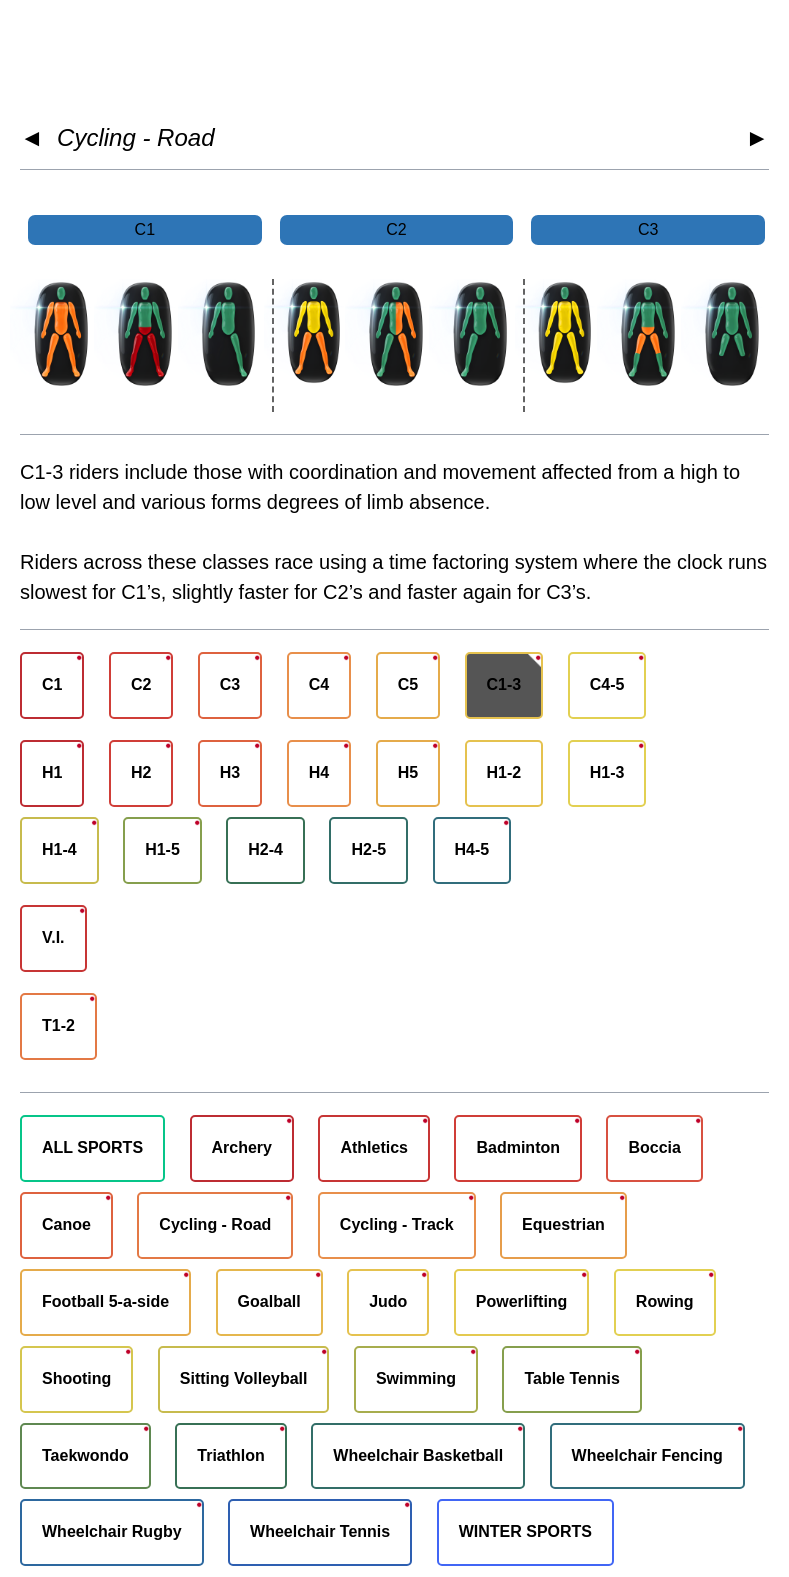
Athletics (374, 1147)
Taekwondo (85, 1455)
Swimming (416, 1378)
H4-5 (472, 849)
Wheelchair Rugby (112, 1531)
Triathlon (231, 1455)
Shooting (76, 1378)
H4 (319, 772)
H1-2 (504, 772)
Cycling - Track (397, 1224)
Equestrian (563, 1224)
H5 (408, 772)
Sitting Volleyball (244, 1378)
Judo (388, 1301)
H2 (141, 772)
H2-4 (265, 849)
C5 (408, 684)
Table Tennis (571, 1378)
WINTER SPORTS (525, 1531)
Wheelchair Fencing (647, 1455)
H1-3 (607, 772)
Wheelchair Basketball (418, 1455)
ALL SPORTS (92, 1147)
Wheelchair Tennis (320, 1531)
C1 (52, 684)
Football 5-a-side (105, 1301)
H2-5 (368, 849)
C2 (141, 684)
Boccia (654, 1147)
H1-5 (162, 849)
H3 (230, 772)
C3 (230, 684)
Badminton (518, 1147)
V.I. (53, 937)
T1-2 (58, 1025)
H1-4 (59, 849)
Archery (242, 1147)
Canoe (66, 1224)
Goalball (269, 1301)
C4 (319, 684)
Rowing (665, 1301)
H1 (52, 772)
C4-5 (607, 684)
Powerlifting (522, 1301)
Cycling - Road (135, 137)
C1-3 (504, 684)
